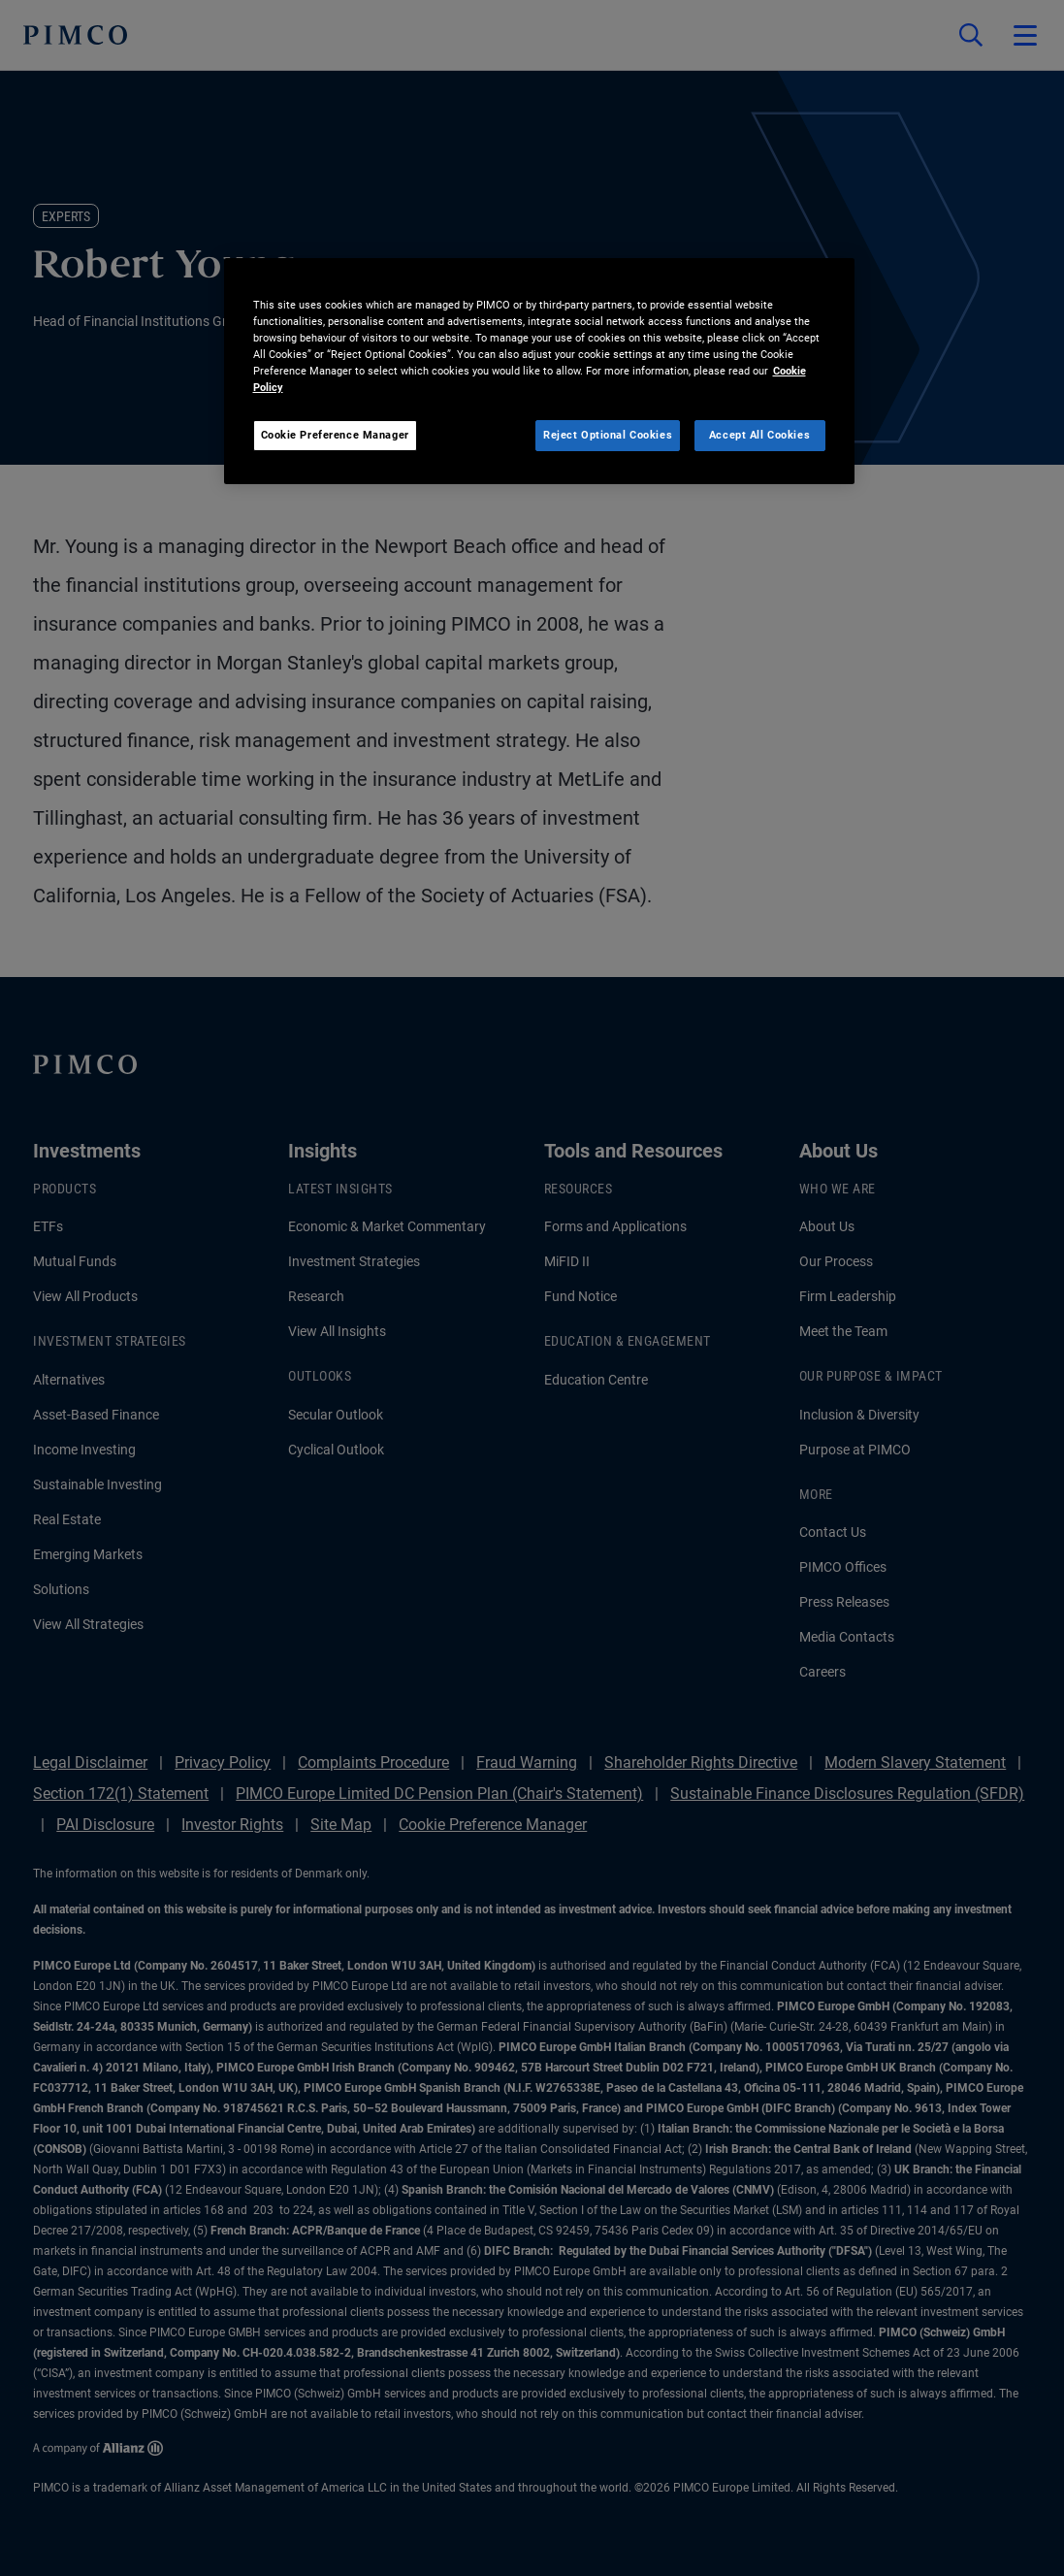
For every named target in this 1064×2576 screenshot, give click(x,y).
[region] (539, 371)
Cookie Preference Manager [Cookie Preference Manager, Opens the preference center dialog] (335, 434)
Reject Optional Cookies (607, 434)
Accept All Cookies (759, 434)
